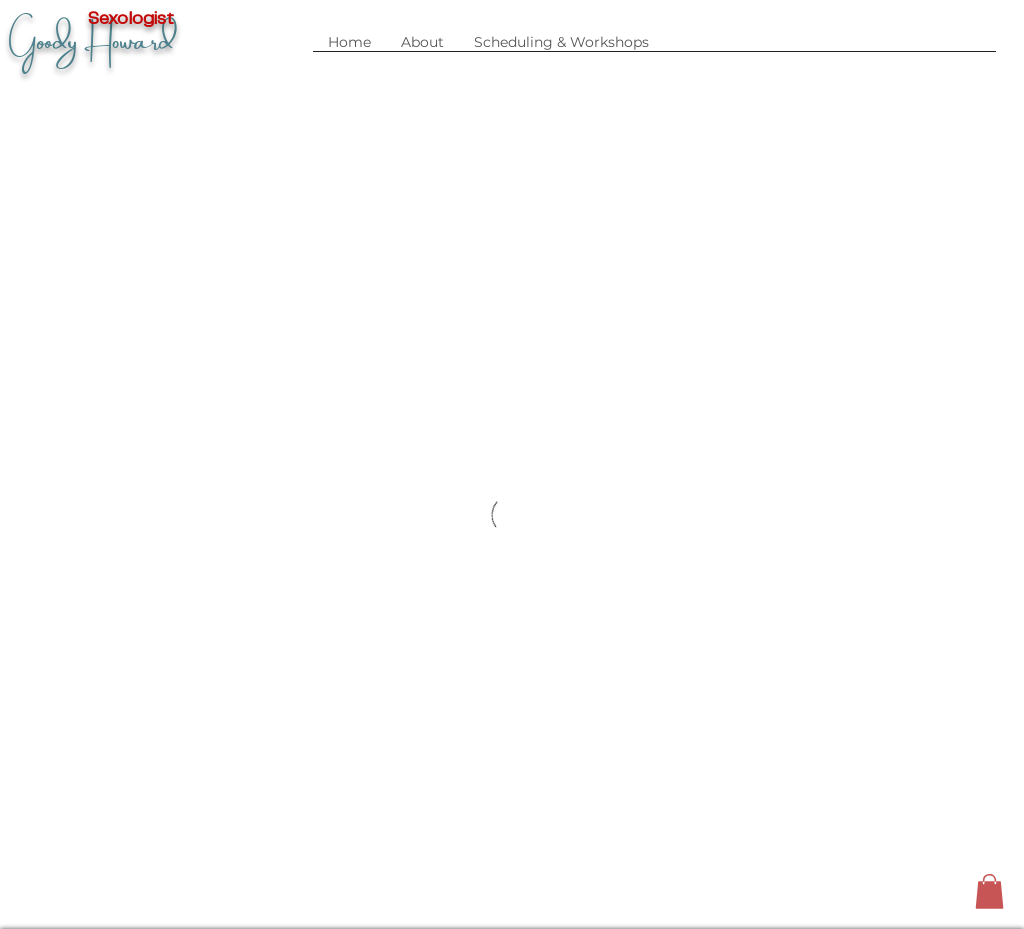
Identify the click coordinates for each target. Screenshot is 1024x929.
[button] (561, 49)
